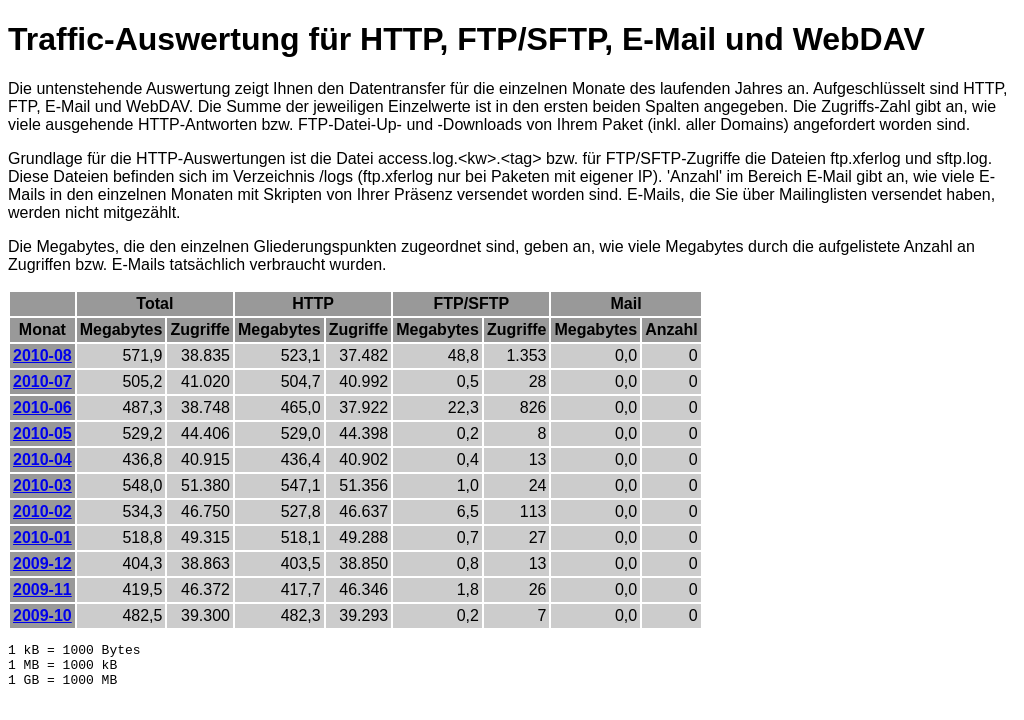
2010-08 (42, 355)
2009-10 (42, 615)
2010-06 (42, 407)
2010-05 (42, 433)
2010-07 (42, 381)
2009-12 (42, 563)
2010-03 (42, 485)
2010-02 (42, 511)
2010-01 (42, 537)
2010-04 (42, 459)
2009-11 (42, 589)
